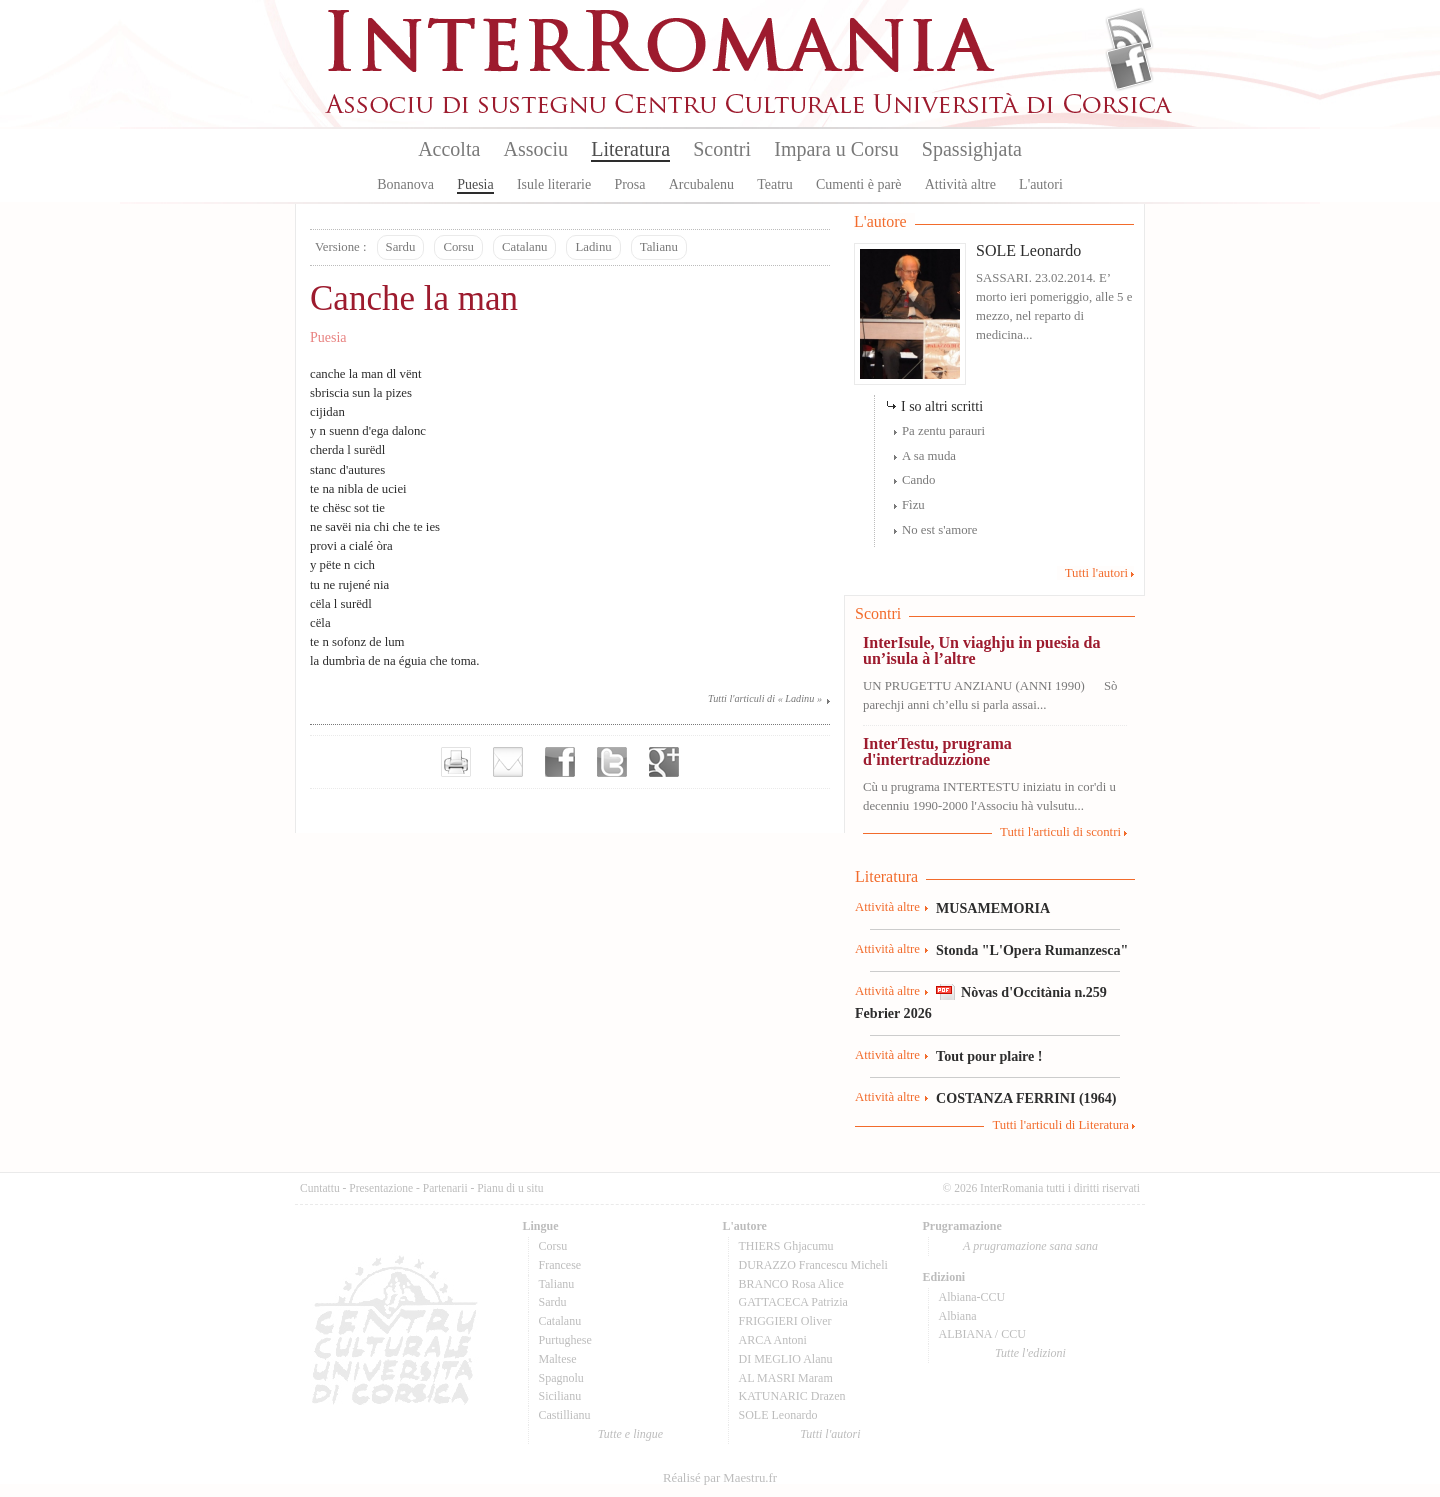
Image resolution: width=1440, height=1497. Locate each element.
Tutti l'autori (1096, 573)
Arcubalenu (701, 184)
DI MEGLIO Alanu (786, 1359)
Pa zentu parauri (943, 431)
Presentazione (381, 1188)
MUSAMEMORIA (993, 908)
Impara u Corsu (836, 149)
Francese (560, 1265)
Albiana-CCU (972, 1297)
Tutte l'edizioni (1030, 1353)
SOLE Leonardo (1028, 250)
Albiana (958, 1316)
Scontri (722, 149)
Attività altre (960, 184)
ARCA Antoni (773, 1340)
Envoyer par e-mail (508, 762)
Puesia (475, 184)
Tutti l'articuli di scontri (1060, 832)
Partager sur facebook (560, 762)
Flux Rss (1129, 33)
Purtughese (565, 1340)
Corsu (458, 247)
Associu (536, 149)
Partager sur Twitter (612, 762)
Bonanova (405, 184)
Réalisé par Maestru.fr (720, 1478)
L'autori (1041, 184)
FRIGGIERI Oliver (785, 1321)
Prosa (629, 184)
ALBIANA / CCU (982, 1334)
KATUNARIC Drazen (792, 1396)
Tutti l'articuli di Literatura (1060, 1125)
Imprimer (456, 762)
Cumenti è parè (859, 184)
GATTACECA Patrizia (793, 1302)
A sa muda (929, 456)
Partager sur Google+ (664, 762)
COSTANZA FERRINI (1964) (1026, 1098)
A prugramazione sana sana (1030, 1246)
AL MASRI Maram (786, 1378)
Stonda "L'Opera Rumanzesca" (1032, 950)
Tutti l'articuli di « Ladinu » (765, 698)
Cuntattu (320, 1188)
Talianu (659, 247)
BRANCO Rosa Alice (791, 1284)
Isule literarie (554, 184)
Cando (918, 480)
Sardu (401, 247)
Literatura (630, 149)
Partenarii (445, 1188)
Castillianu (565, 1415)
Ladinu (593, 247)
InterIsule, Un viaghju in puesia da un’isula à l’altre (981, 650)
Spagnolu (561, 1378)
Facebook (1129, 66)
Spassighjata (972, 149)
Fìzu (913, 505)
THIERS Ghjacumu (786, 1246)
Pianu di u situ (510, 1188)
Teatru (775, 184)
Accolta (449, 149)
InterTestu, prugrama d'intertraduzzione (937, 751)
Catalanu (524, 247)
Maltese (558, 1359)
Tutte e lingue (630, 1434)
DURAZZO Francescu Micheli (813, 1265)
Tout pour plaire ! (989, 1056)
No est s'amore (940, 530)
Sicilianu (560, 1396)
